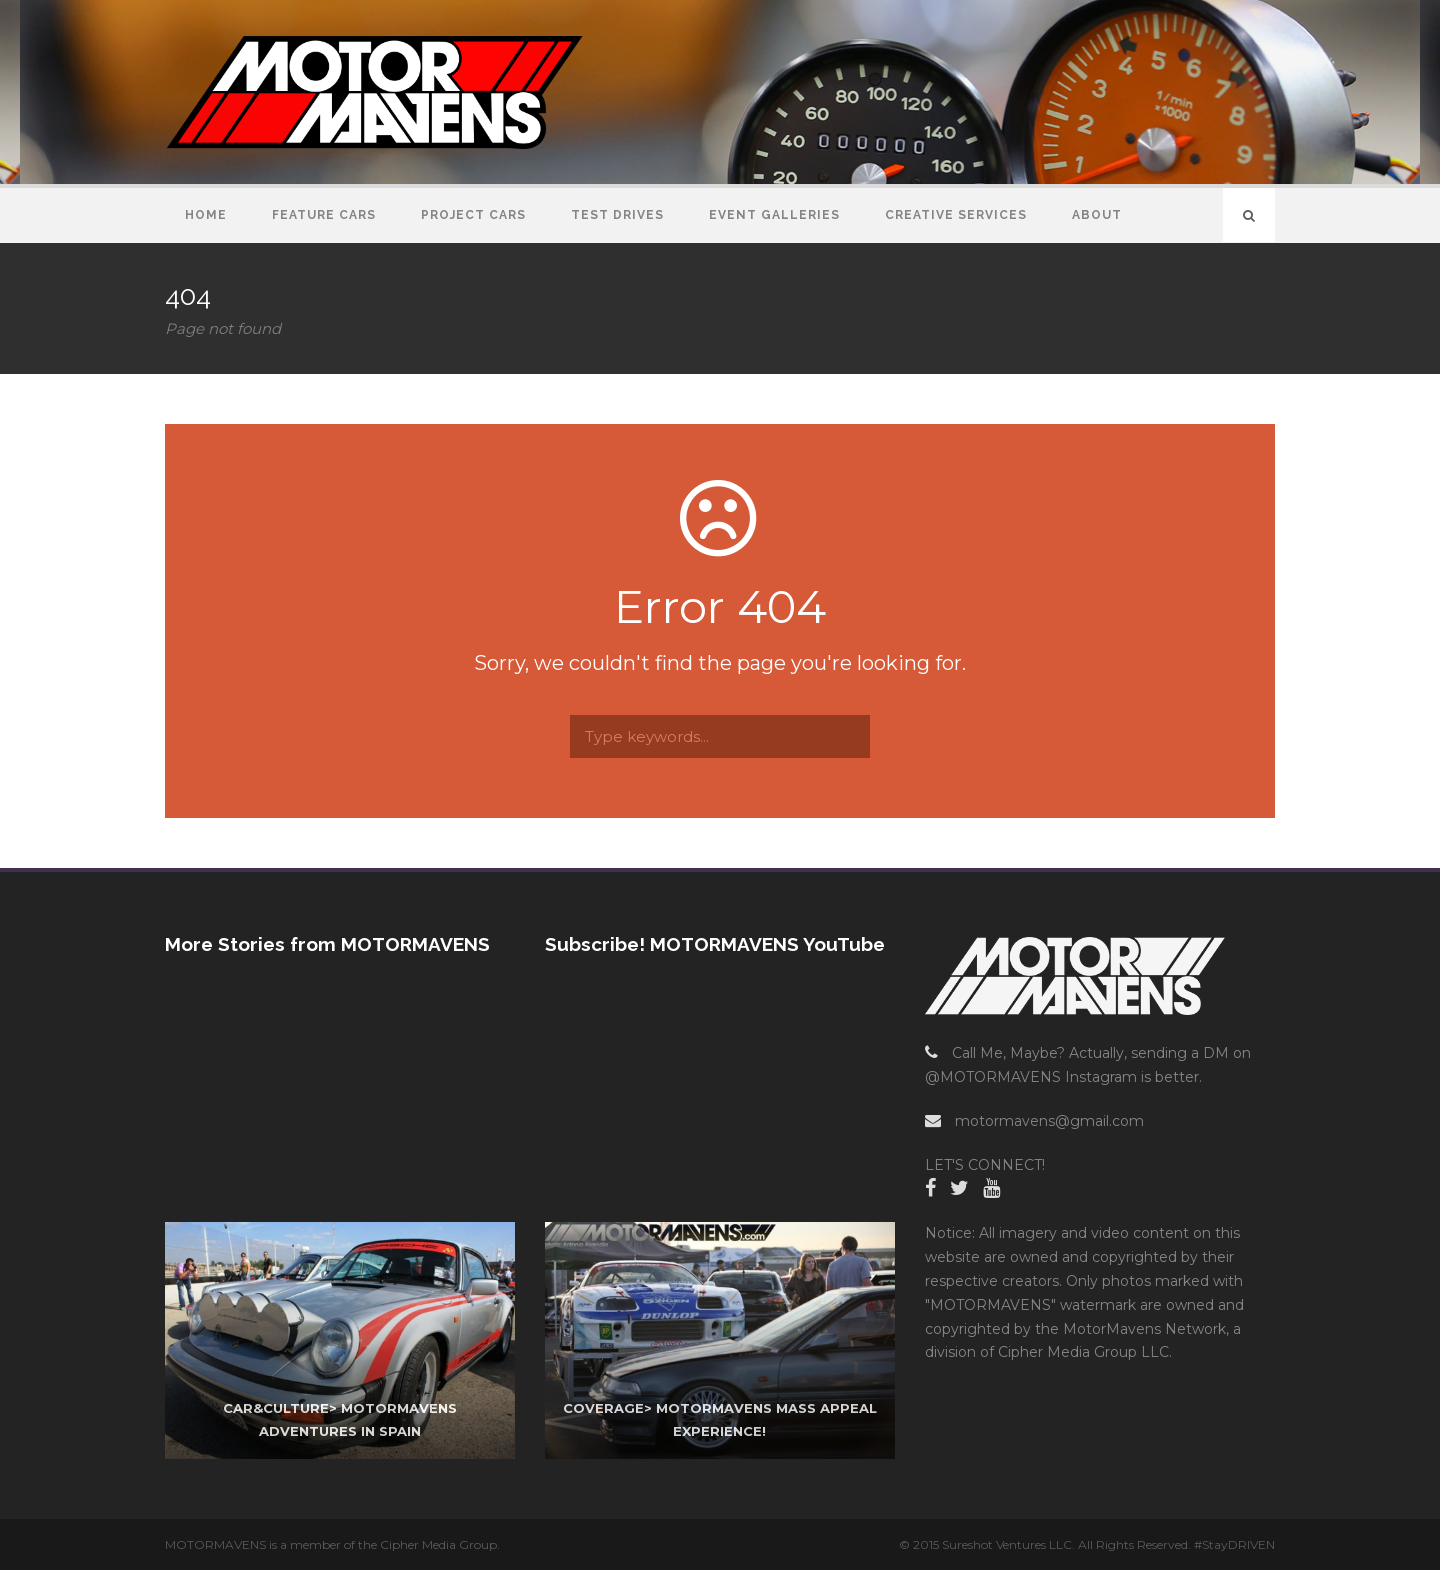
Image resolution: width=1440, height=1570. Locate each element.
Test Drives (617, 215)
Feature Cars (324, 215)
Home (206, 215)
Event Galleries (774, 215)
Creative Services (956, 215)
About (1097, 215)
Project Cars (473, 215)
